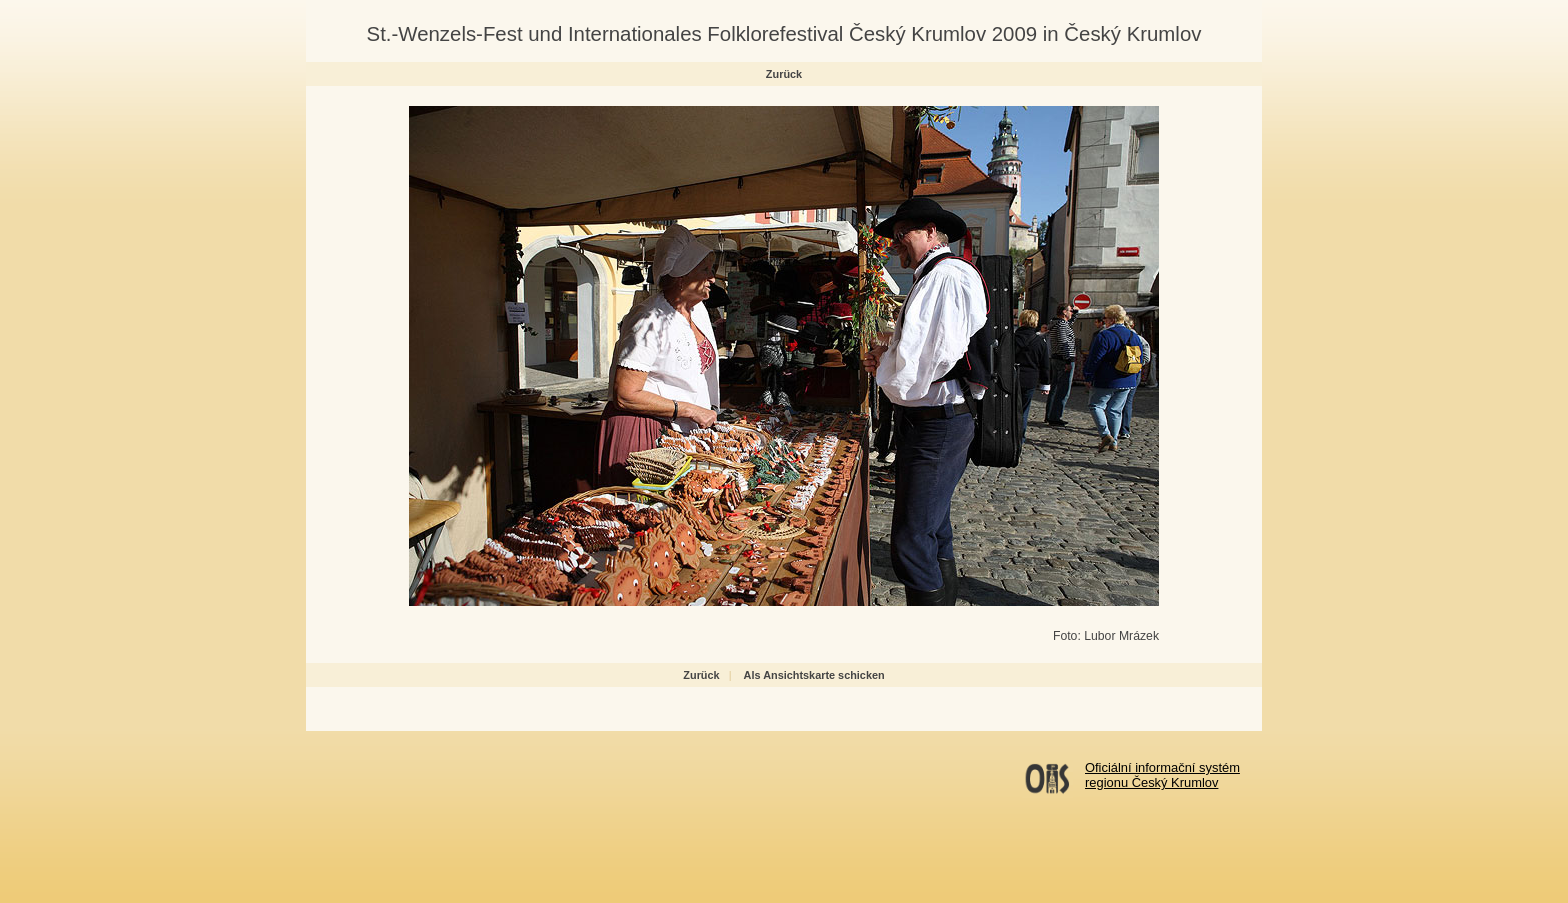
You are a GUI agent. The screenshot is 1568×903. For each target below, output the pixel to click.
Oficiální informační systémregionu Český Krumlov (1162, 775)
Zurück (784, 74)
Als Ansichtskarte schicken (814, 675)
